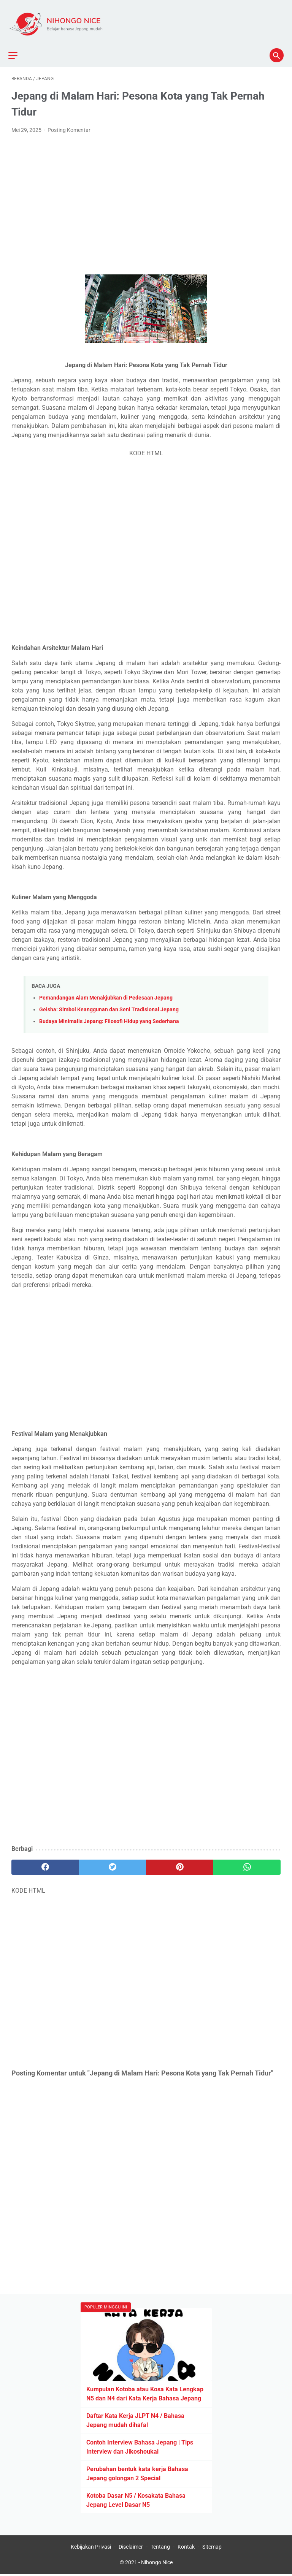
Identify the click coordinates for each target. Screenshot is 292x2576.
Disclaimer (131, 2548)
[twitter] (112, 1859)
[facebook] (45, 1859)
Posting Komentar (69, 122)
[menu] (16, 44)
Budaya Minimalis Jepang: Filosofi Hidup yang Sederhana (109, 1014)
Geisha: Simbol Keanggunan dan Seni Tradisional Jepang (109, 1002)
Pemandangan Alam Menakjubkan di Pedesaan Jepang (106, 990)
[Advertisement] (146, 189)
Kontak (186, 2548)
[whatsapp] (247, 1859)
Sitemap (212, 2548)
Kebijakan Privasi (91, 2548)
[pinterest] (179, 1859)
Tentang (160, 2548)
